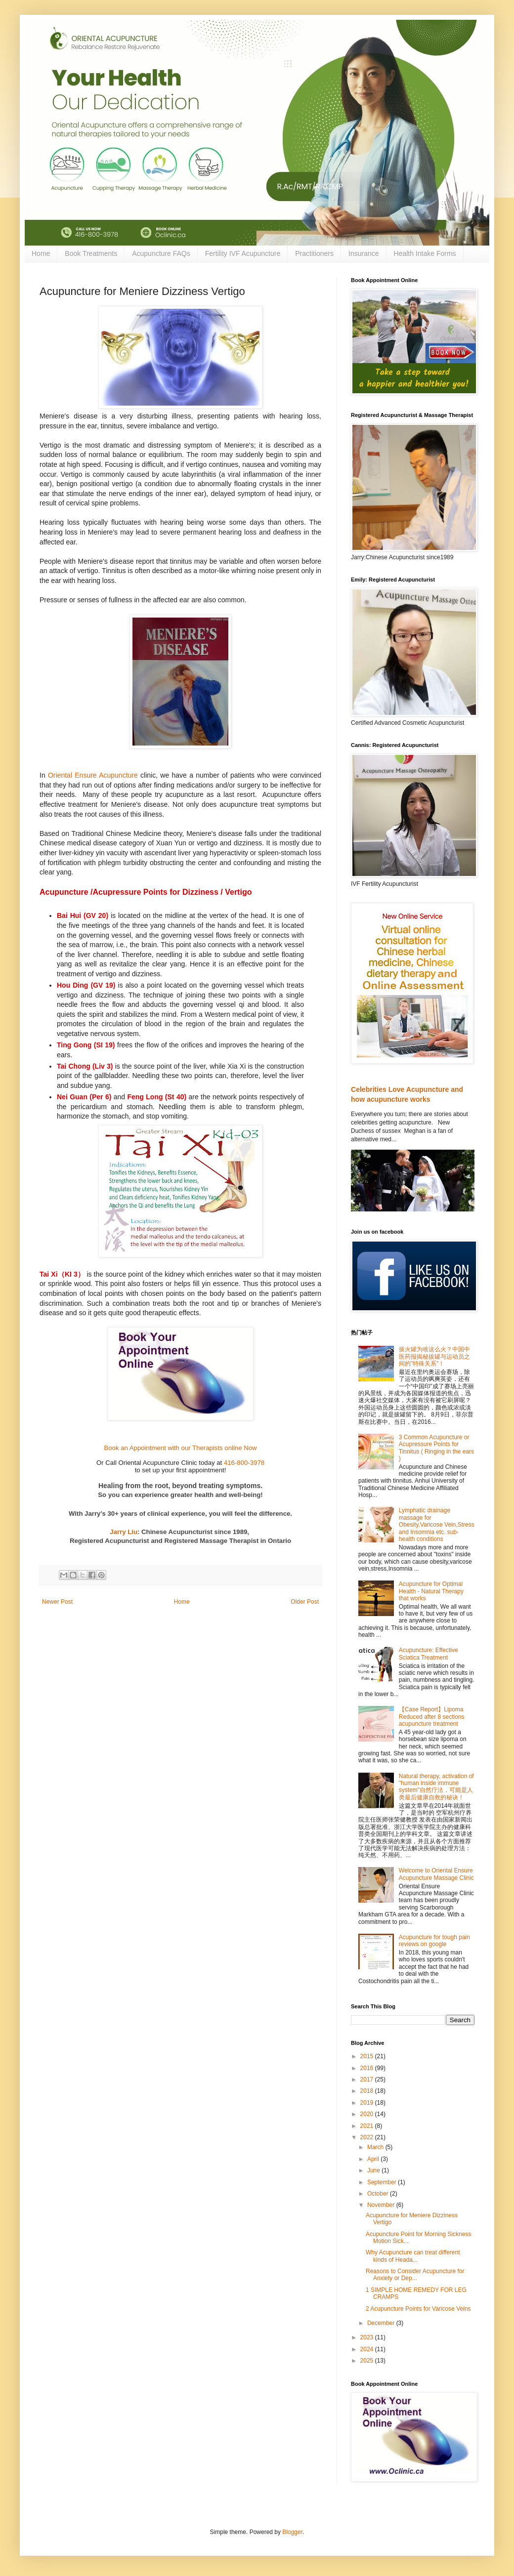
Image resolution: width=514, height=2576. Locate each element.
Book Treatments (91, 253)
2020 (367, 2114)
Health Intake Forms (425, 253)
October (378, 2193)
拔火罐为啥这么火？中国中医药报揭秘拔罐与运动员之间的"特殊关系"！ (434, 1356)
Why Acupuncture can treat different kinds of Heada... (413, 2256)
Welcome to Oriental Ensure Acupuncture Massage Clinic (436, 1874)
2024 (367, 2349)
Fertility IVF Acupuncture (243, 253)
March (376, 2147)
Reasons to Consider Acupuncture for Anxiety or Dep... (415, 2275)
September (382, 2182)
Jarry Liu (123, 1532)
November (381, 2205)
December (381, 2323)
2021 (367, 2125)
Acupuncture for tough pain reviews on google (434, 1941)
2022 (367, 2137)
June (374, 2170)
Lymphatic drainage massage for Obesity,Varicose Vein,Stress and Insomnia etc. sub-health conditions (436, 1524)
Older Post (305, 1601)
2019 (367, 2102)
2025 (367, 2360)
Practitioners (314, 253)
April (374, 2159)
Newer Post (57, 1601)
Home (41, 253)
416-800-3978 (244, 1462)
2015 (367, 2056)
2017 (367, 2079)
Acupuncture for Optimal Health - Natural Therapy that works (431, 1591)
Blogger (292, 2532)
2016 (367, 2068)
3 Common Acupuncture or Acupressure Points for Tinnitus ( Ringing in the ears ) (436, 1448)
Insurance (363, 253)
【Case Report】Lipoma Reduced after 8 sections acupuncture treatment (432, 1716)
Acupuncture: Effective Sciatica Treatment (428, 1654)
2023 (367, 2337)
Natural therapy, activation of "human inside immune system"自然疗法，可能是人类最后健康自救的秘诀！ (436, 1787)
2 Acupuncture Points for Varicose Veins (418, 2308)
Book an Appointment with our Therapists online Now (180, 1448)
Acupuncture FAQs (161, 253)
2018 (367, 2090)
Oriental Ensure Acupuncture (93, 775)
